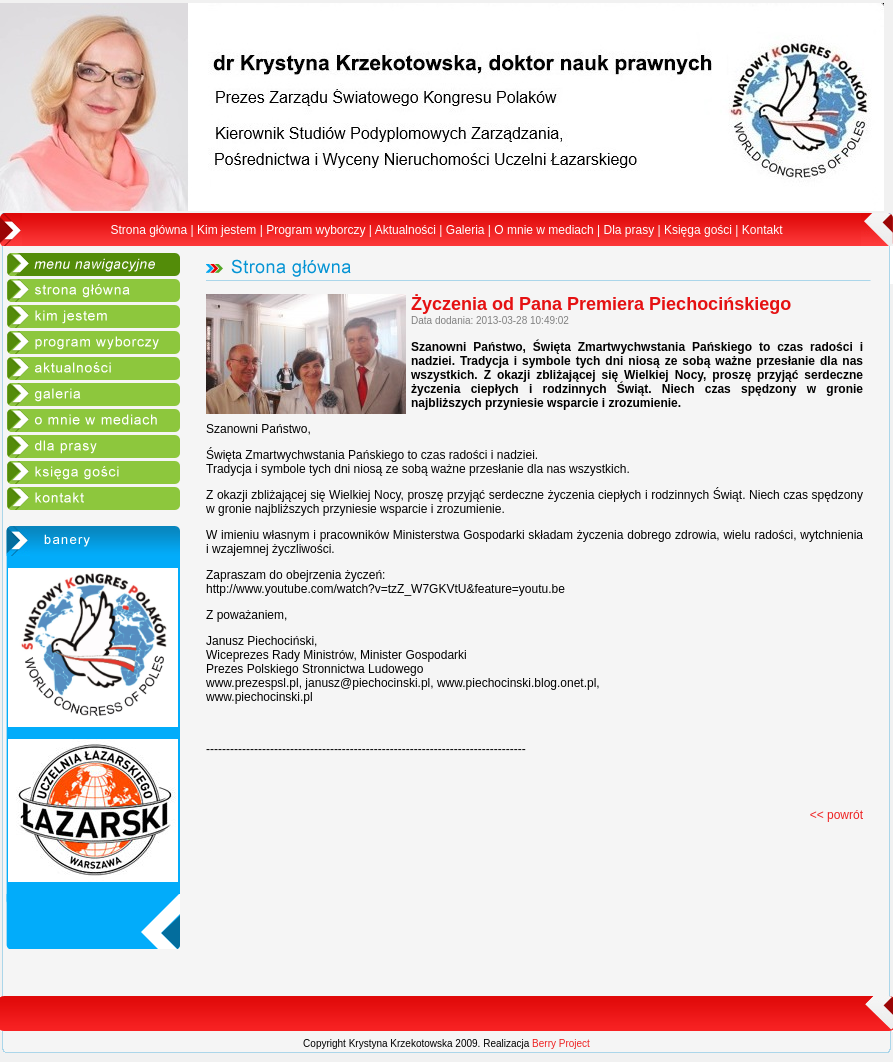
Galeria (465, 230)
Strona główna (149, 230)
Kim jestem (226, 230)
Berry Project (561, 1043)
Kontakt (762, 230)
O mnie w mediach (543, 230)
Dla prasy (628, 230)
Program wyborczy (315, 230)
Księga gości (698, 230)
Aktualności (405, 230)
